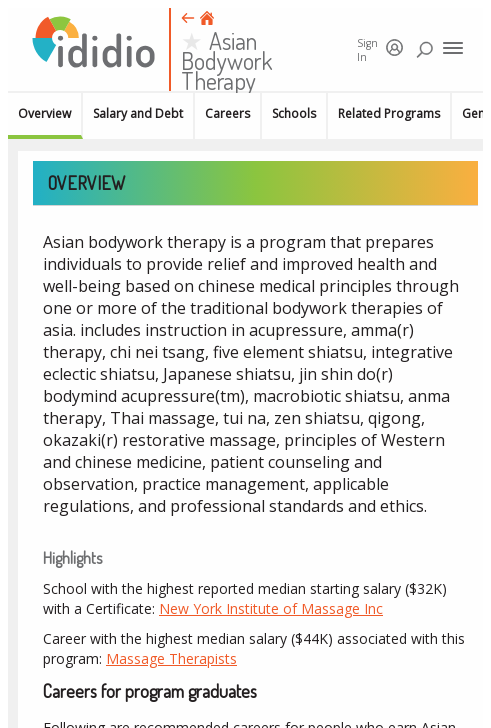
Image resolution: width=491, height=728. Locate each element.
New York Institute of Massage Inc (271, 608)
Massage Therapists (171, 658)
